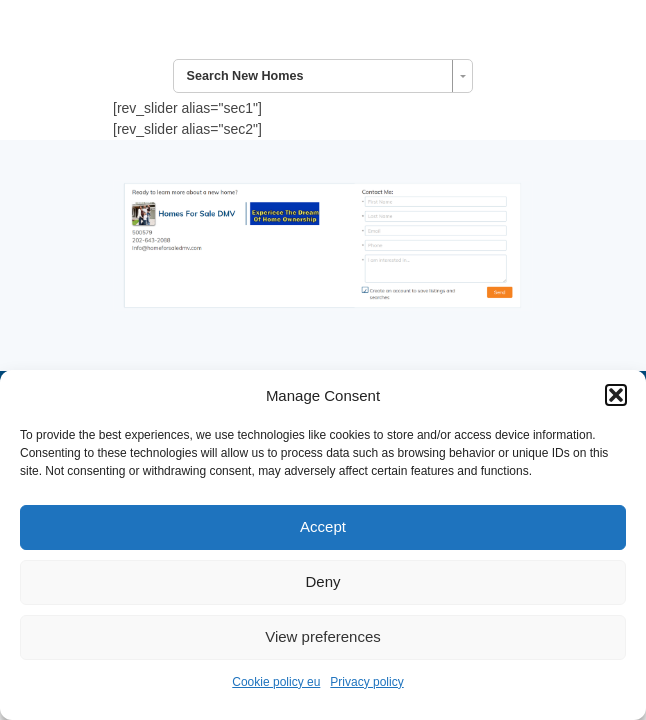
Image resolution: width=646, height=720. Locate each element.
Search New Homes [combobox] (245, 76)
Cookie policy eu (276, 682)
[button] (616, 395)
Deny (322, 581)
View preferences (323, 636)
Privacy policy (366, 682)
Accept (323, 526)
